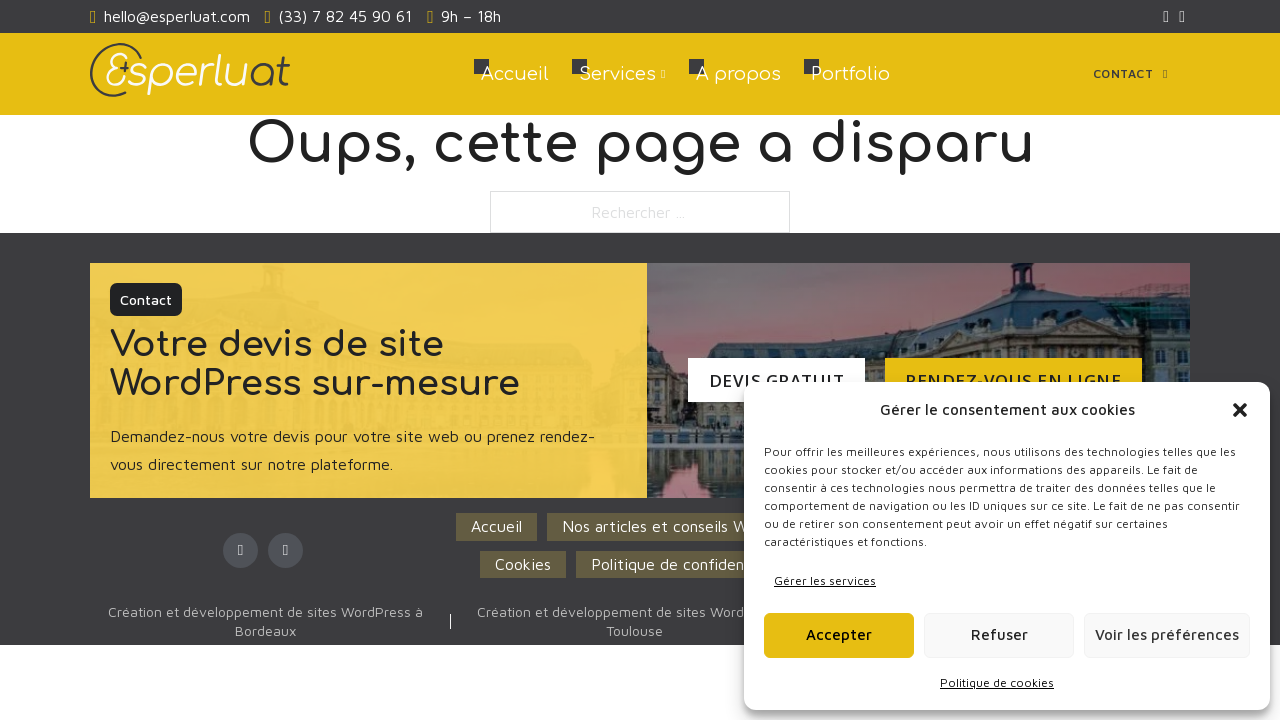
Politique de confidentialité (688, 564)
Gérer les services (825, 580)
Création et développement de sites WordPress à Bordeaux (265, 620)
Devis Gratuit (766, 380)
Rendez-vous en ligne (1003, 380)
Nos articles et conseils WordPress (685, 526)
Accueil (515, 74)
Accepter (839, 634)
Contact (1130, 73)
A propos (738, 74)
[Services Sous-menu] (663, 74)
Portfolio (850, 74)
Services (617, 74)
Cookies (523, 564)
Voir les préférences (1167, 634)
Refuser (999, 634)
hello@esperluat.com (177, 16)
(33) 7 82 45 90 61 (345, 16)
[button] (1240, 410)
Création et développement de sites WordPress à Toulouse (634, 620)
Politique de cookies (997, 682)
